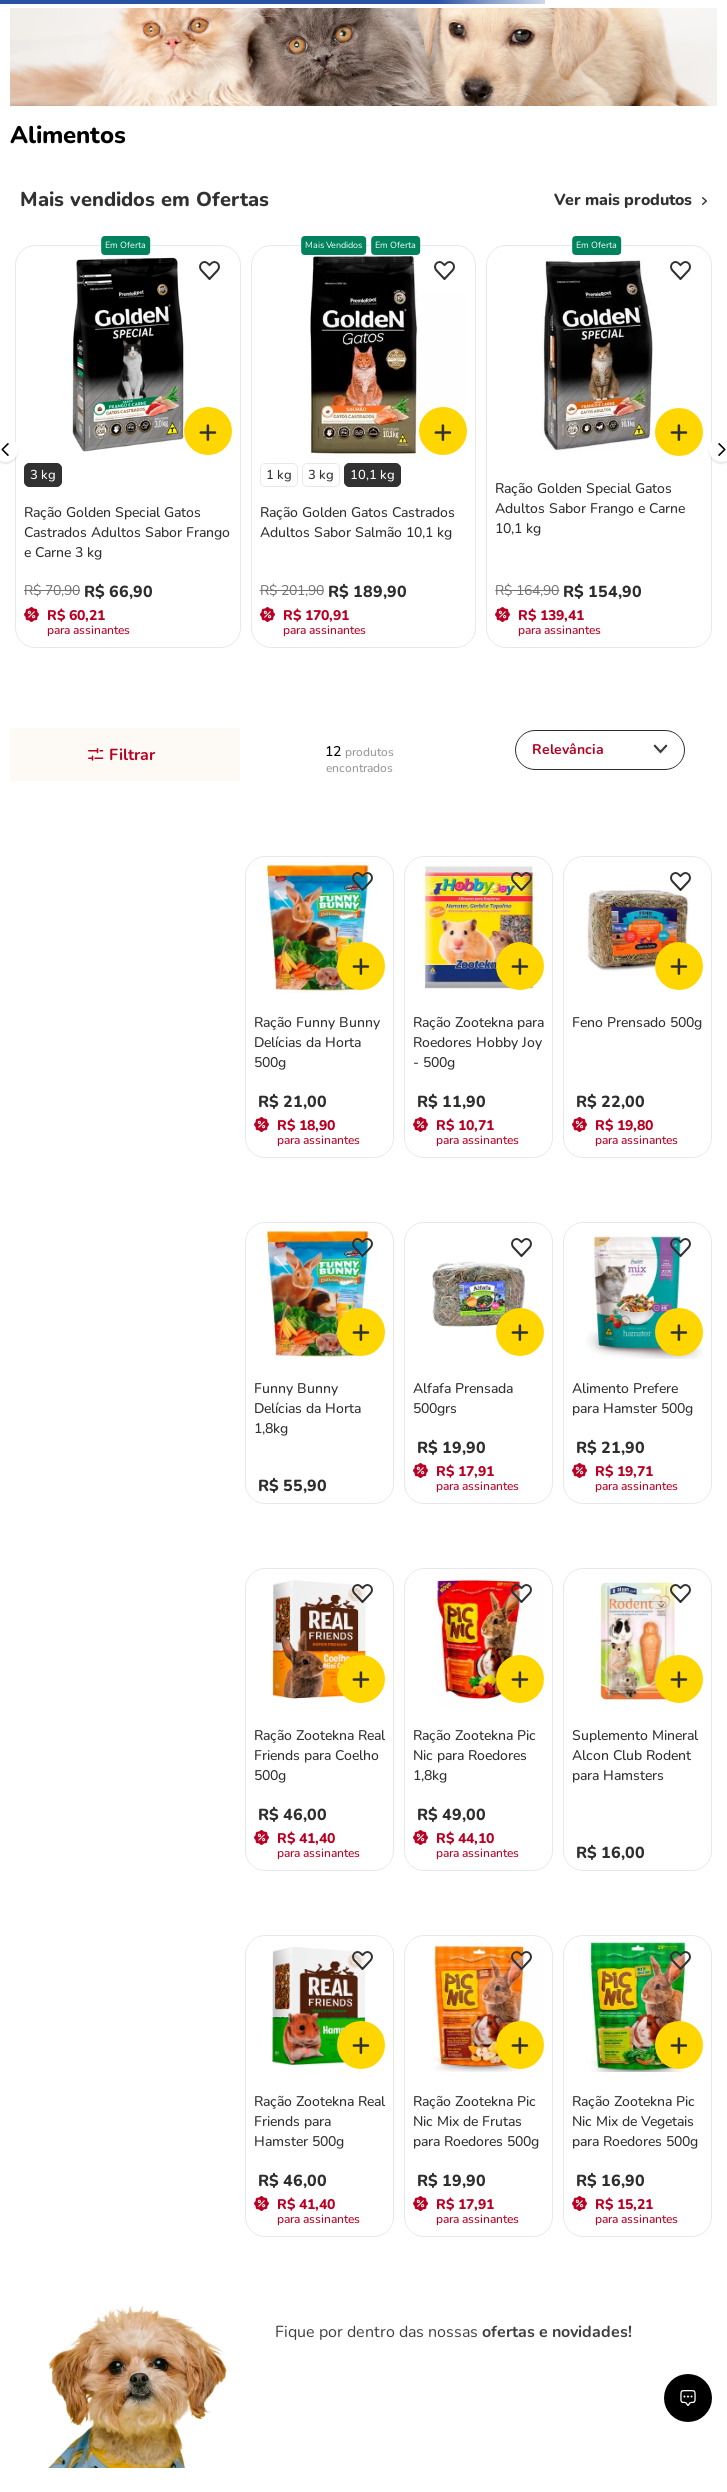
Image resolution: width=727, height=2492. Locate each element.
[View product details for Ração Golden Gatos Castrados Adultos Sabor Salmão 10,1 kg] (364, 449)
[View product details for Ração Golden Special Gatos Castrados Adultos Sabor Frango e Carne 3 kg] (128, 449)
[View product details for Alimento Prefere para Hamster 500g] (637, 1365)
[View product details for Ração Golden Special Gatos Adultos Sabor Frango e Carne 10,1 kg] (599, 449)
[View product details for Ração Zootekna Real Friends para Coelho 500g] (319, 1721)
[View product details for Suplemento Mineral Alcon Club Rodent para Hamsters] (637, 1721)
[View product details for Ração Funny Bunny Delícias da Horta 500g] (319, 1009)
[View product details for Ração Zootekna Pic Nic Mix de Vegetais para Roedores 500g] (637, 2088)
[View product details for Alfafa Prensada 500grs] (478, 1365)
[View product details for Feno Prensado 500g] (637, 1009)
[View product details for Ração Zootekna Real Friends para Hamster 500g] (319, 2088)
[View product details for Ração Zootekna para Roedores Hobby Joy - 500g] (478, 1009)
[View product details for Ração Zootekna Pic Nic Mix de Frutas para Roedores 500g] (478, 2088)
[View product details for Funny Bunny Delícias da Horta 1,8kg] (319, 1365)
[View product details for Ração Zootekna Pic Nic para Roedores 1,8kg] (478, 1721)
